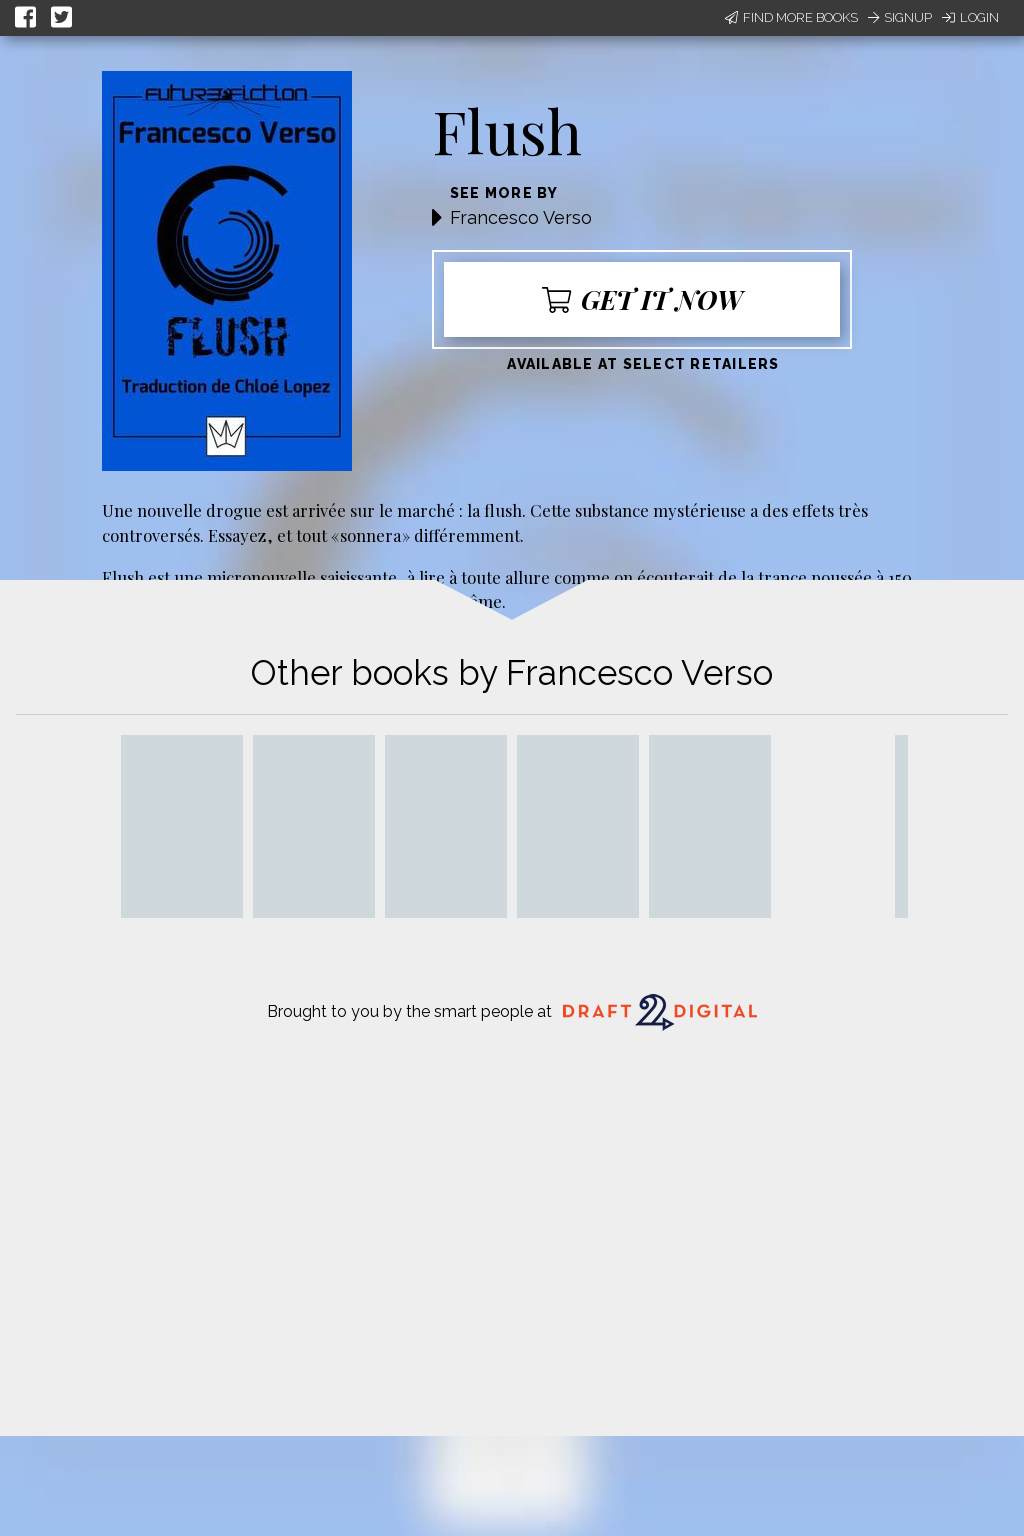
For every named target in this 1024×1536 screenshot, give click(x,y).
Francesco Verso (521, 217)
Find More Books (791, 17)
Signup (900, 17)
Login (970, 17)
